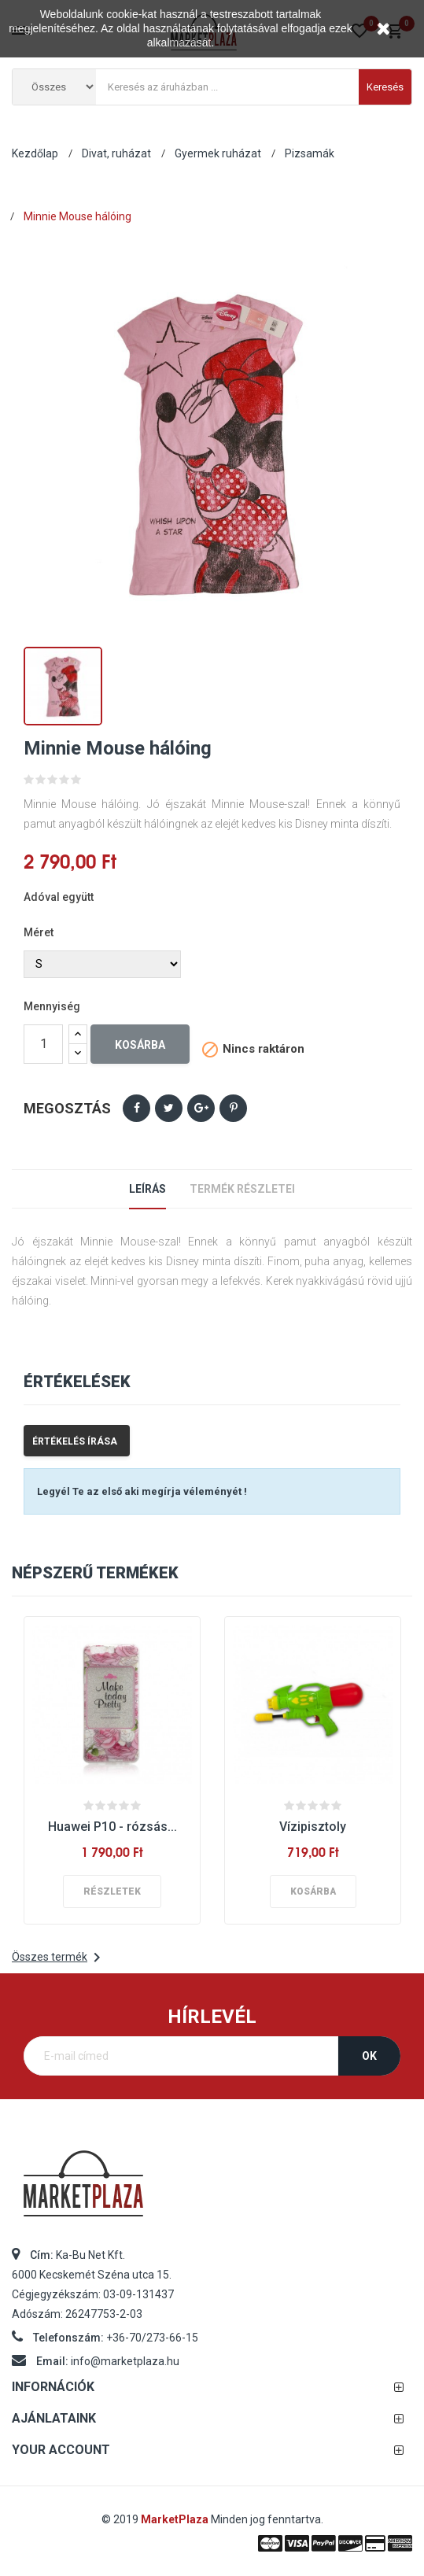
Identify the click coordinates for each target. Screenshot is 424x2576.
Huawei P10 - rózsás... (112, 1826)
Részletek (112, 1891)
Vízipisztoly (312, 1826)
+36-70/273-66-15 (152, 2337)
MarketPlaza (176, 2519)
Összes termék (59, 1957)
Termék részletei (242, 1189)
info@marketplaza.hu (125, 2361)
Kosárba (140, 1045)
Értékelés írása (74, 1441)
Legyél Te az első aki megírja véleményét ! (142, 1491)
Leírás (147, 1189)
